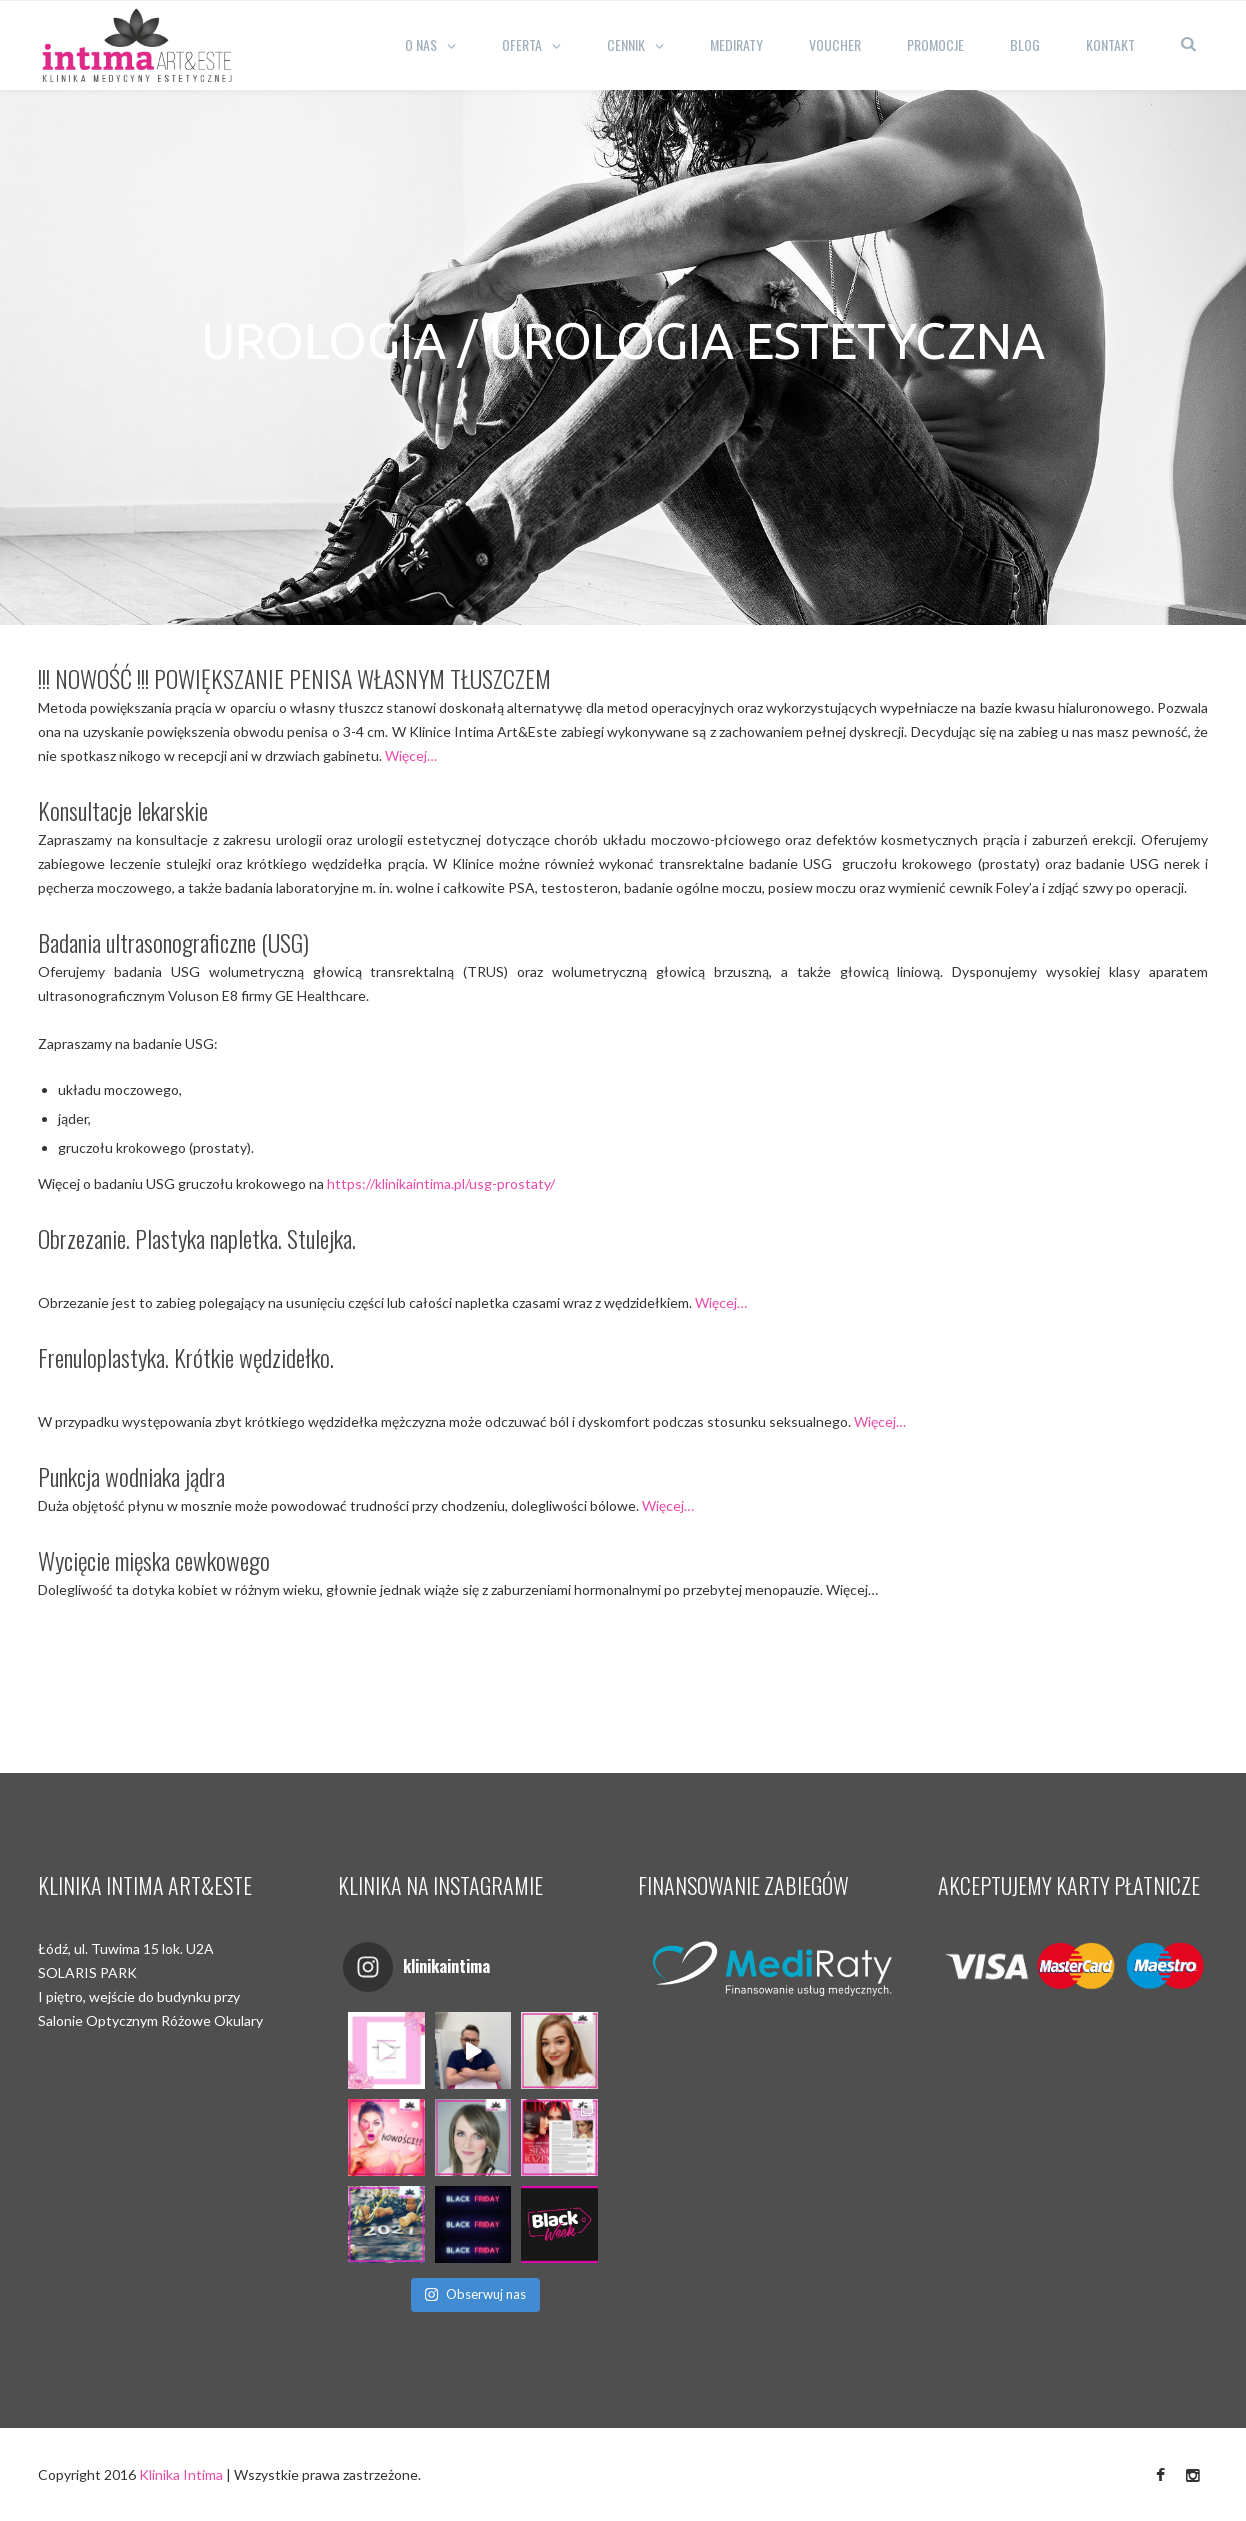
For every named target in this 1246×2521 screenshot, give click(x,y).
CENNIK (626, 44)
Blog (1025, 44)
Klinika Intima (181, 2474)
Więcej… (411, 755)
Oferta (522, 44)
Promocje (935, 44)
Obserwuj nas (475, 2294)
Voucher (835, 44)
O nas (421, 44)
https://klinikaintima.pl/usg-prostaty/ (441, 1183)
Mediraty (736, 44)
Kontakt (1110, 44)
